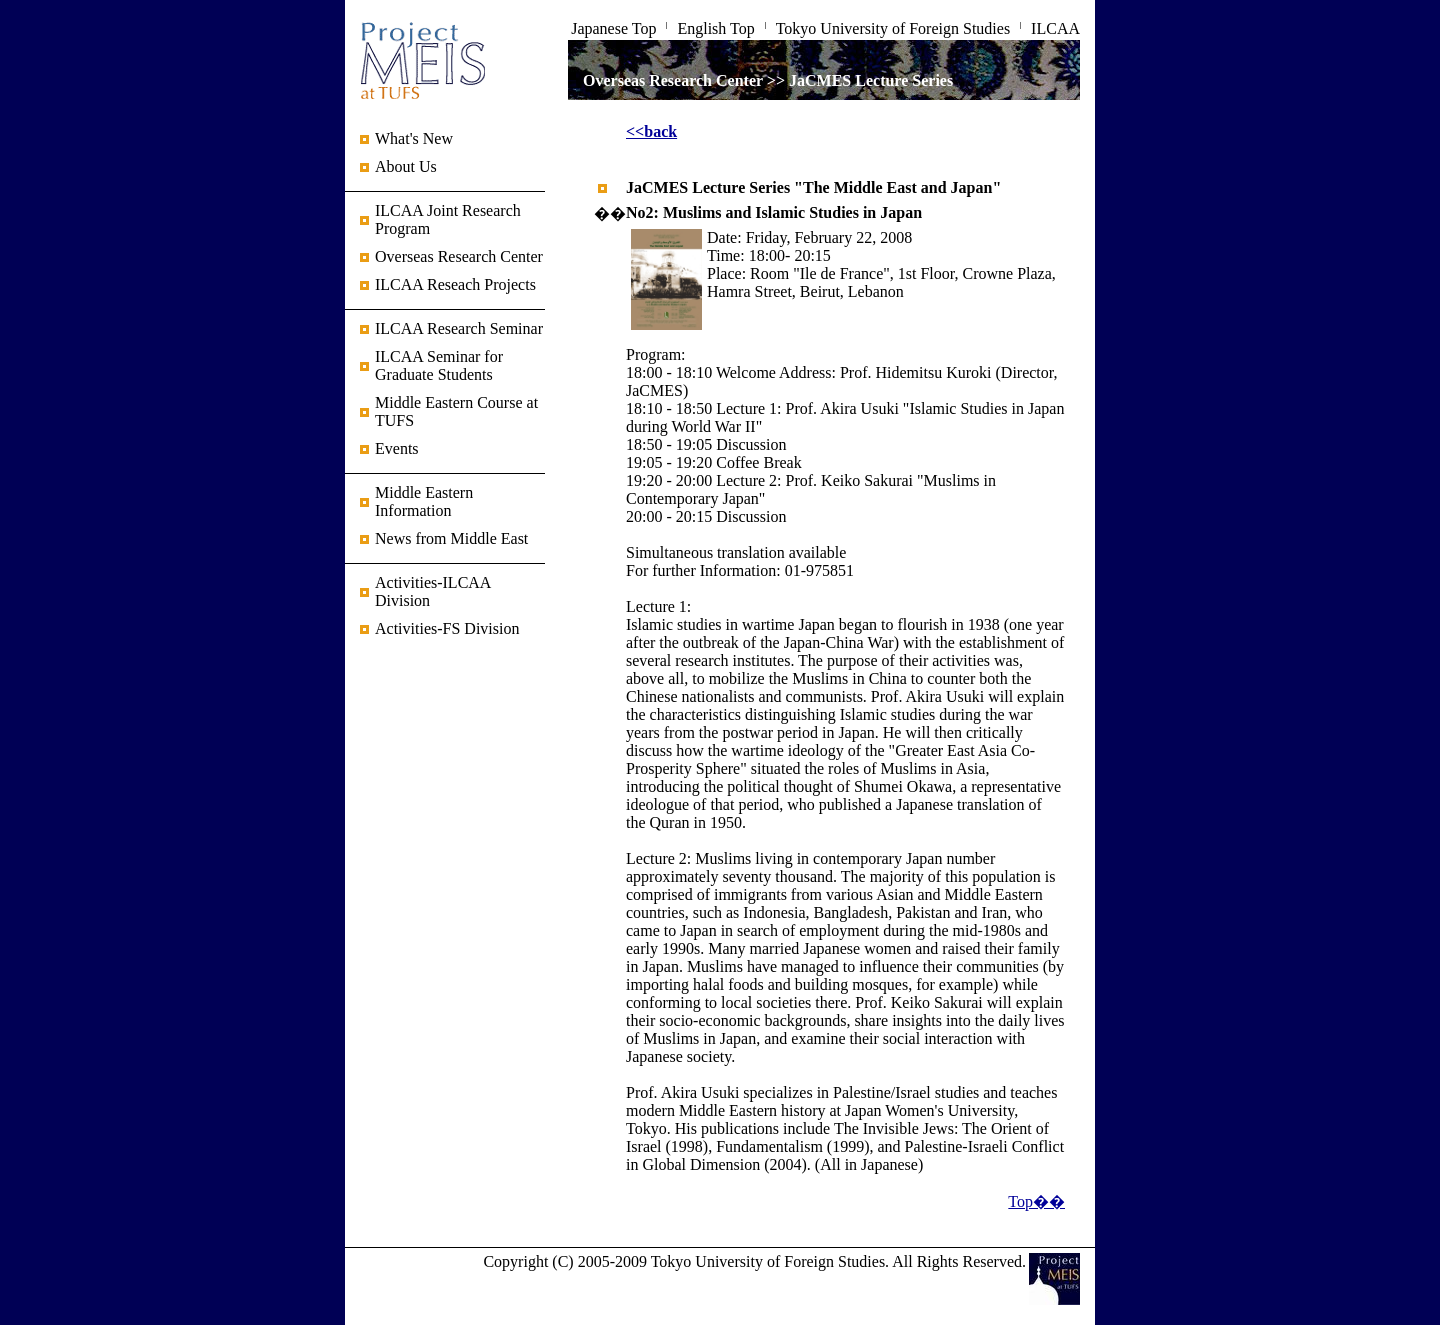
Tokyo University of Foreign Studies (893, 28)
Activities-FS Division (447, 628)
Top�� (1036, 1201)
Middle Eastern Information (424, 501)
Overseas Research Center (459, 256)
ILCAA (1055, 28)
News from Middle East (451, 538)
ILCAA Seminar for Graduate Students (439, 365)
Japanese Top (613, 28)
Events (397, 448)
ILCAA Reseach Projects (455, 284)
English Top (715, 28)
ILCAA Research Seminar (459, 328)
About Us (406, 166)
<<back (651, 131)
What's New (414, 138)
